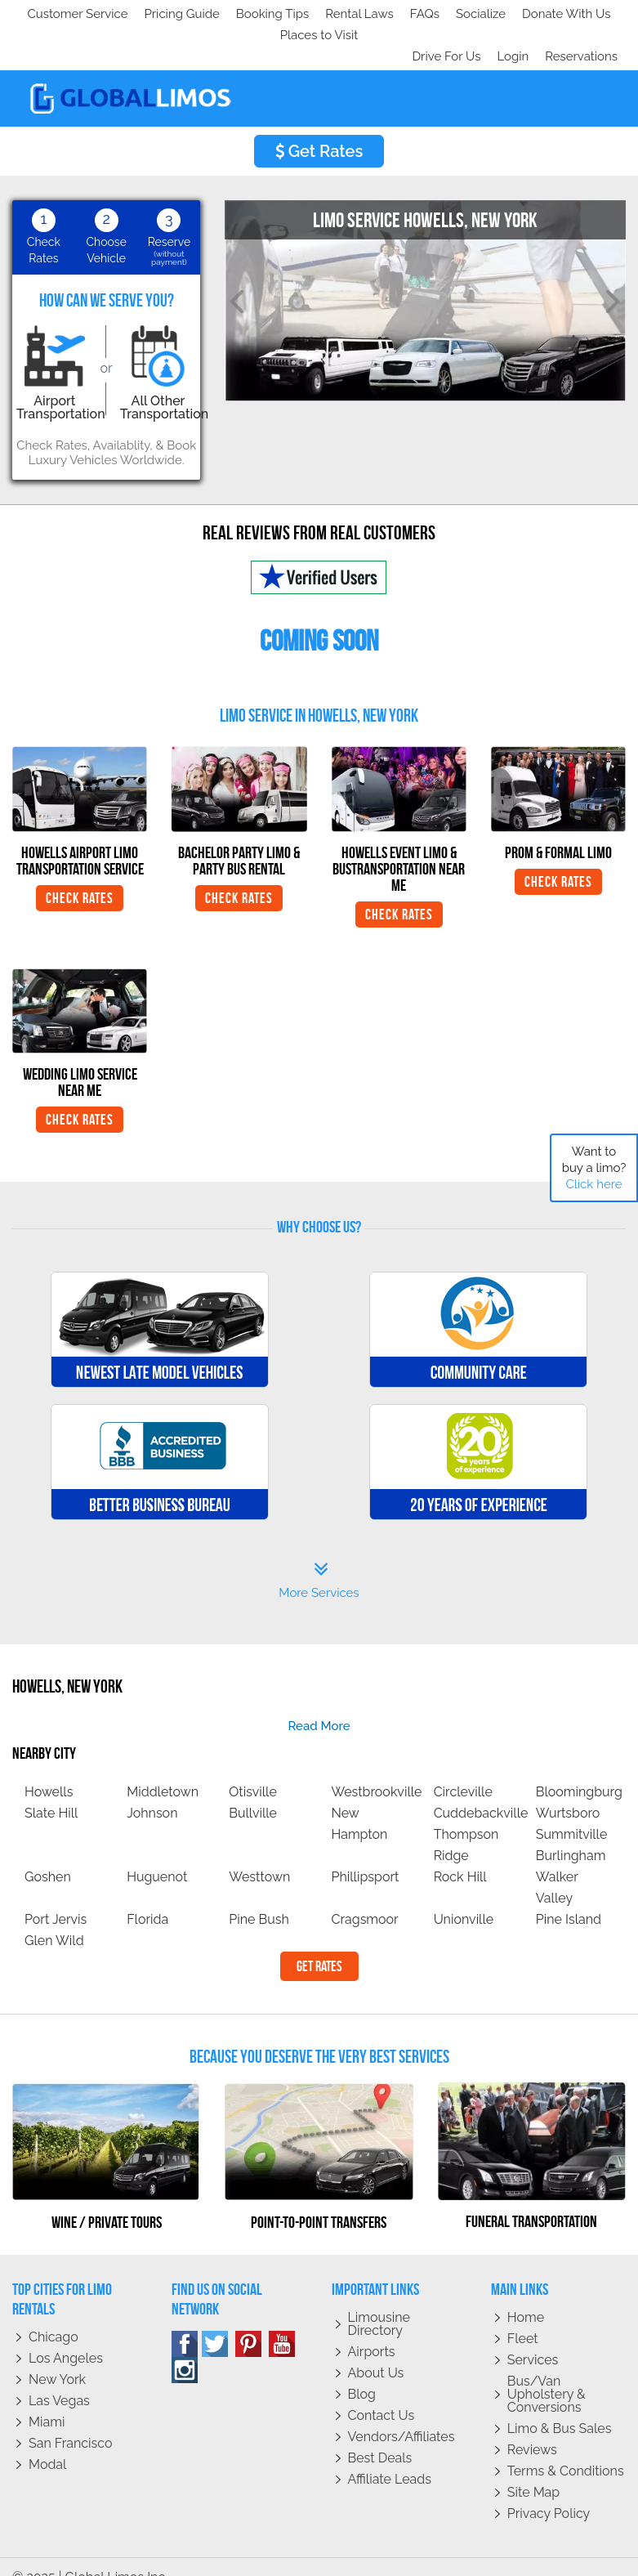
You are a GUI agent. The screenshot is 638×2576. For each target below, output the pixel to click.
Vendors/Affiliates (401, 2415)
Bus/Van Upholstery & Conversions (546, 2373)
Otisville (253, 1770)
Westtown (259, 1855)
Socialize (165, 14)
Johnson (152, 1792)
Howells (49, 1770)
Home (525, 2296)
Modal (47, 2443)
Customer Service (70, 14)
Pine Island (568, 1898)
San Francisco (71, 2422)
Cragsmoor (364, 1898)
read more (319, 1704)
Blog (362, 2373)
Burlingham (571, 1834)
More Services (319, 1559)
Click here (593, 1184)
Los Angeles (66, 2337)
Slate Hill (51, 1792)
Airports (371, 2330)
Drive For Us (439, 35)
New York (57, 2358)
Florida (147, 1898)
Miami (47, 2400)
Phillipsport (365, 1855)
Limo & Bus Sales (559, 2407)
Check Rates (80, 877)
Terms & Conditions (565, 2449)
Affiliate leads (389, 2458)
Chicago (53, 2315)
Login (509, 35)
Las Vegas (59, 2379)
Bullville (253, 1792)
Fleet (522, 2317)
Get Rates (319, 130)
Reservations (581, 35)
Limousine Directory (379, 2302)
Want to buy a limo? (594, 1168)
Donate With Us (254, 14)
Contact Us (381, 2394)
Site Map (533, 2471)
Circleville (463, 1770)
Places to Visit (358, 14)
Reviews (532, 2428)
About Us (376, 2351)
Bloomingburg (579, 1770)
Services (533, 2338)
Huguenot (157, 1855)
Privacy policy (549, 2492)
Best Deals (380, 2436)
